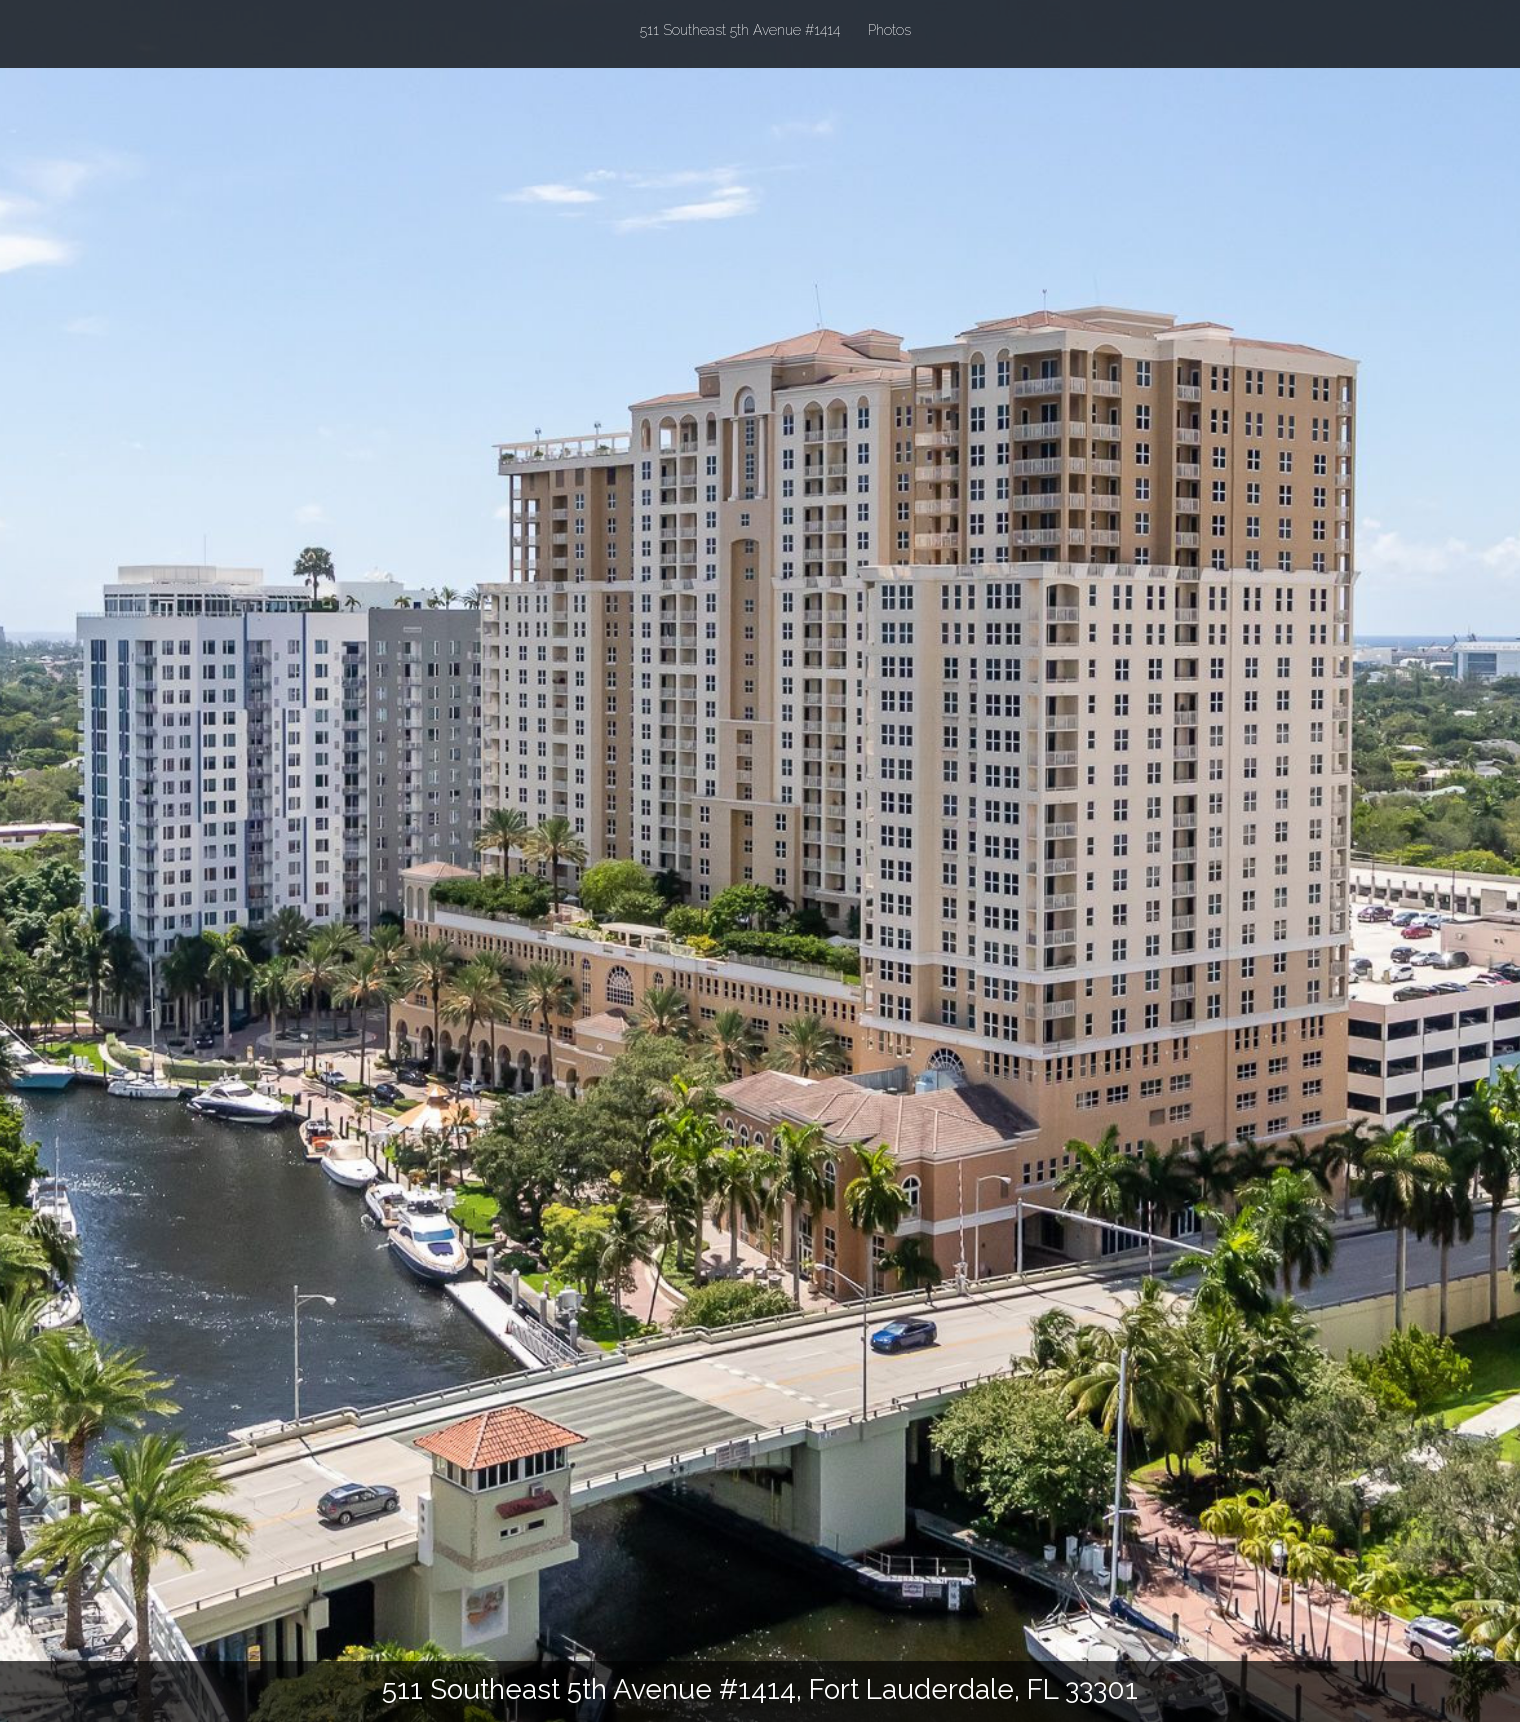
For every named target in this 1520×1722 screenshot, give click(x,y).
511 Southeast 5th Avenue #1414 (740, 29)
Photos (889, 30)
